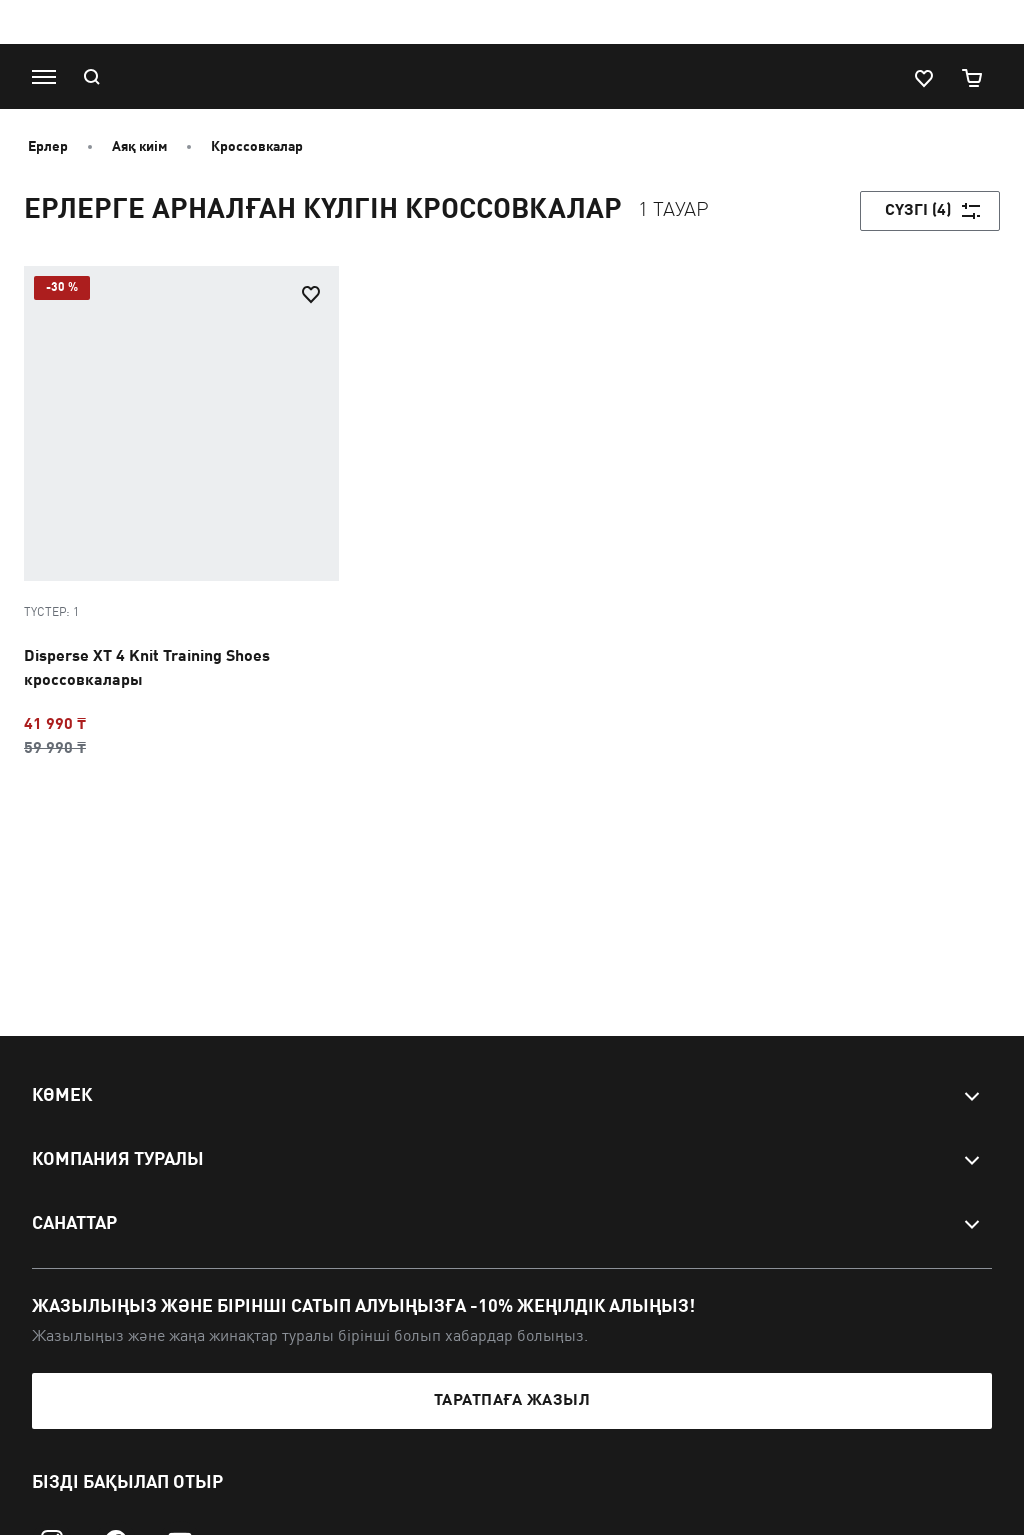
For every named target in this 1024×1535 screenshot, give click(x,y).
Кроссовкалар (257, 147)
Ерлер (48, 147)
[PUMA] (502, 77)
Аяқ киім (139, 147)
